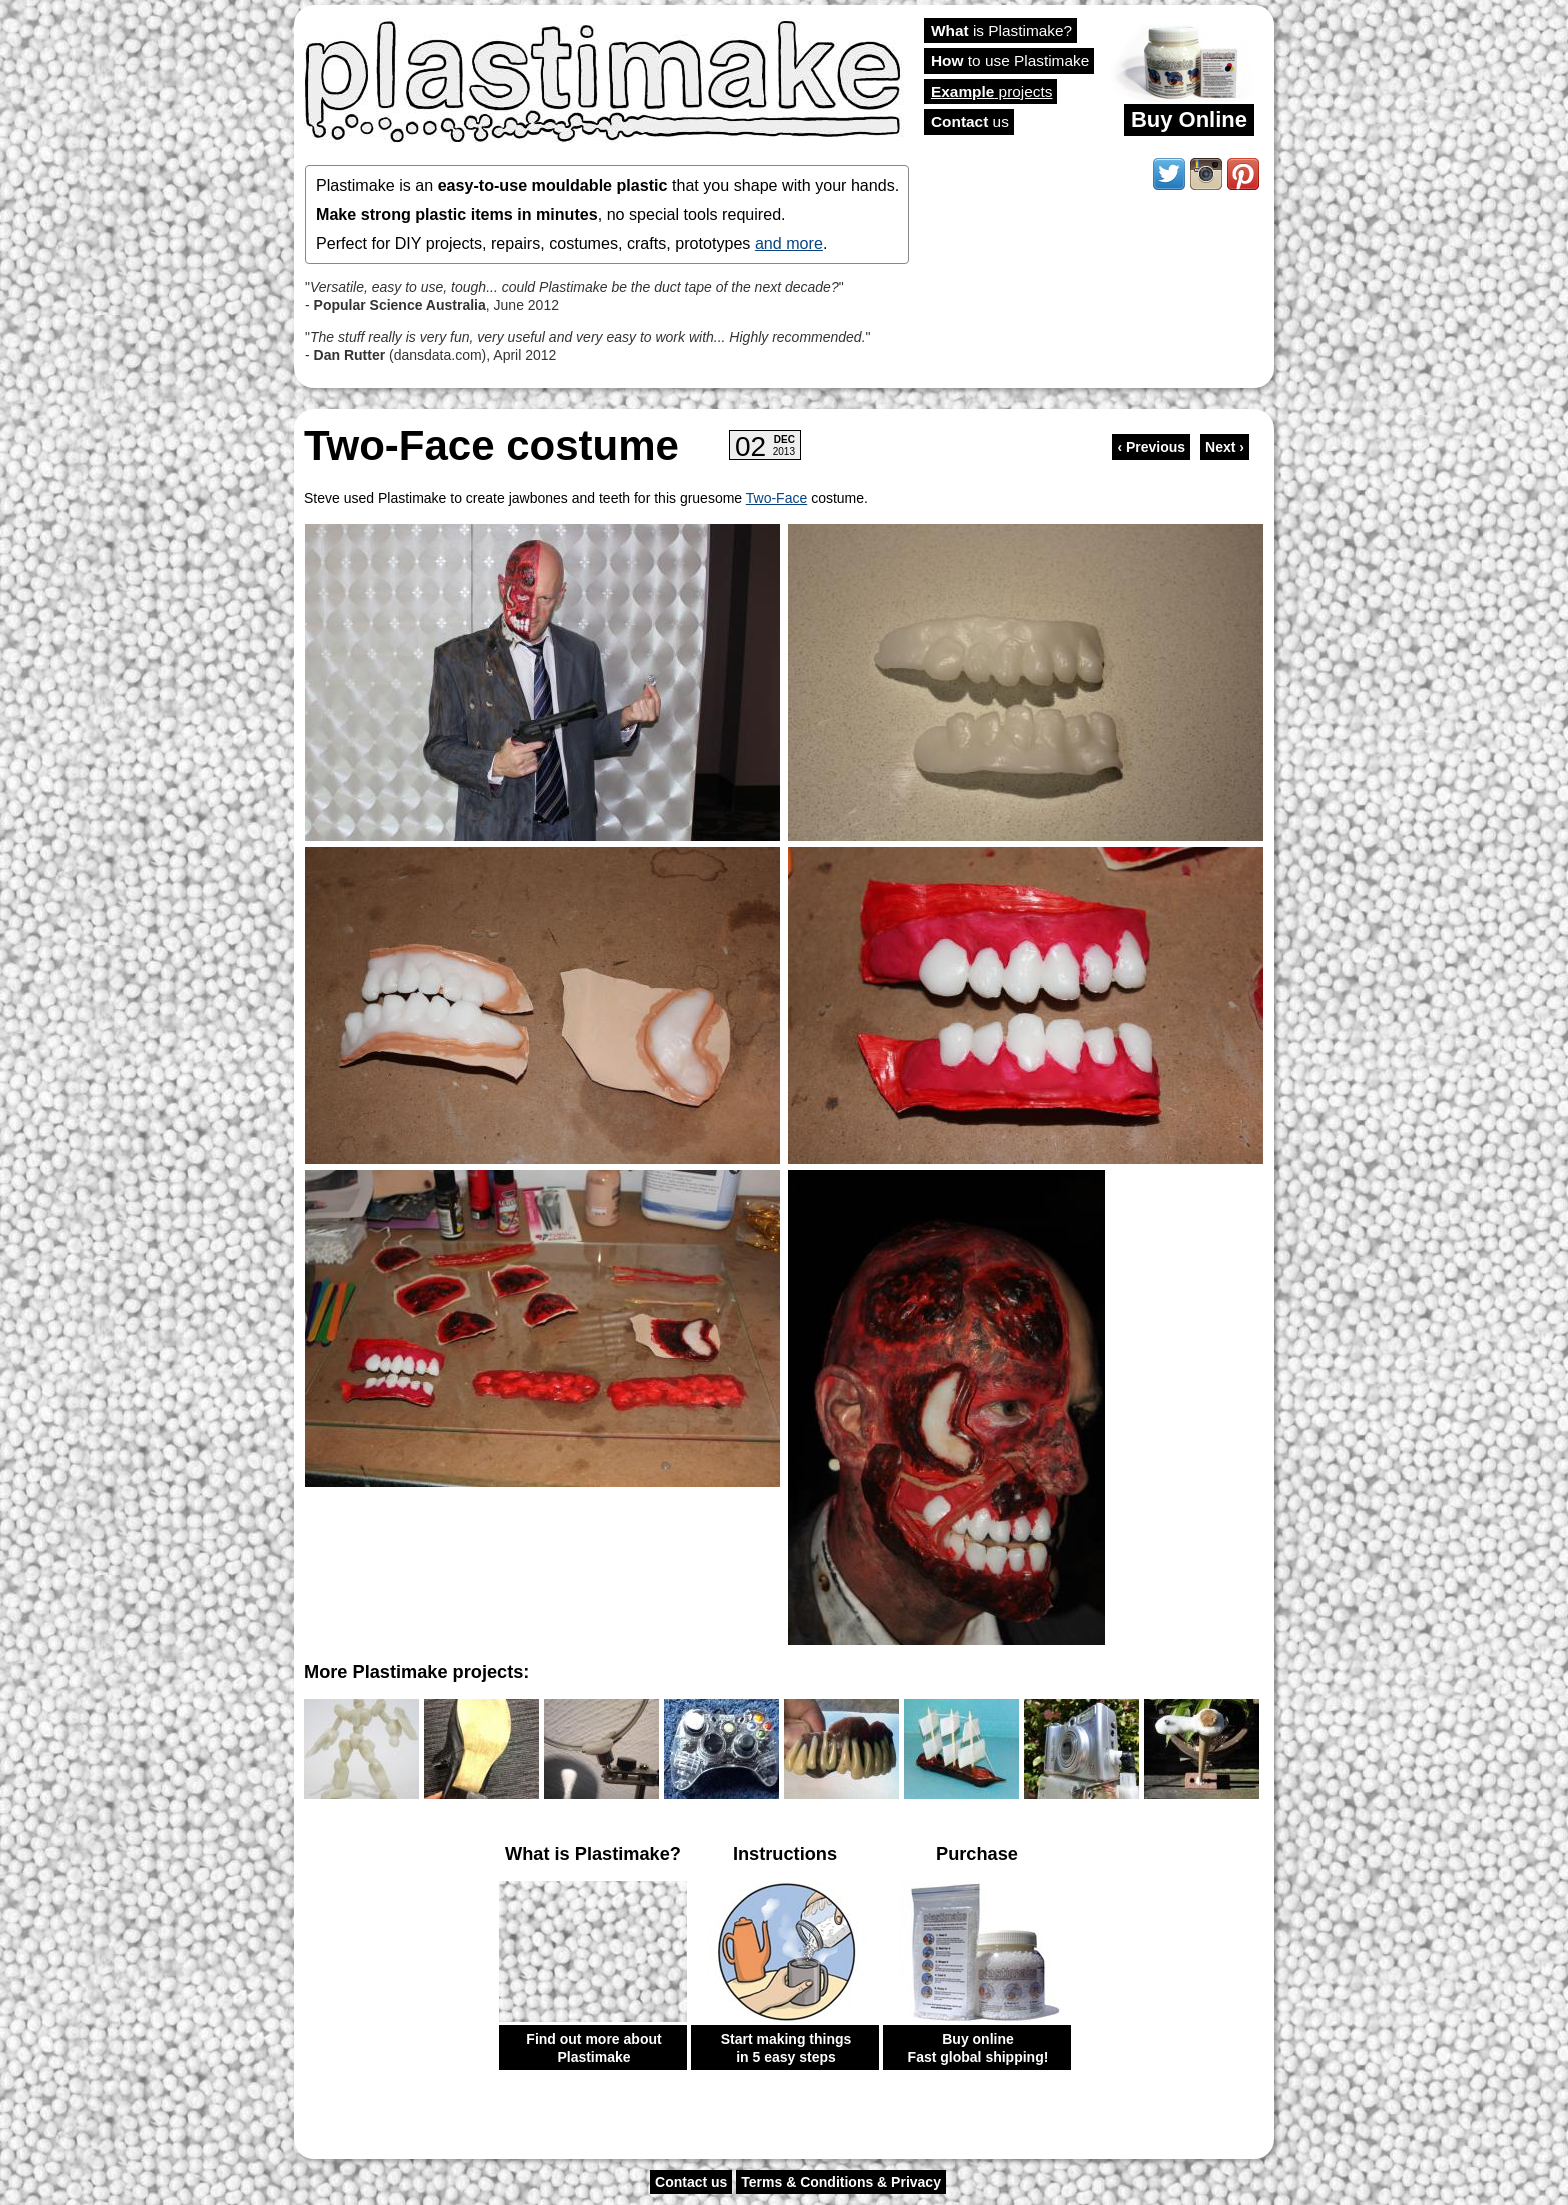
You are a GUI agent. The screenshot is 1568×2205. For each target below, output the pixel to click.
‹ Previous (1151, 447)
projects (991, 91)
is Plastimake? (1001, 30)
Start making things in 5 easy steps (786, 2048)
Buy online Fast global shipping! (978, 2048)
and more (789, 243)
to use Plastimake (1010, 60)
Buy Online (1189, 119)
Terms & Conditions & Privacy (841, 2182)
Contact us (691, 2182)
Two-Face (776, 498)
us (970, 121)
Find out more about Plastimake (593, 2048)
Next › (1224, 447)
